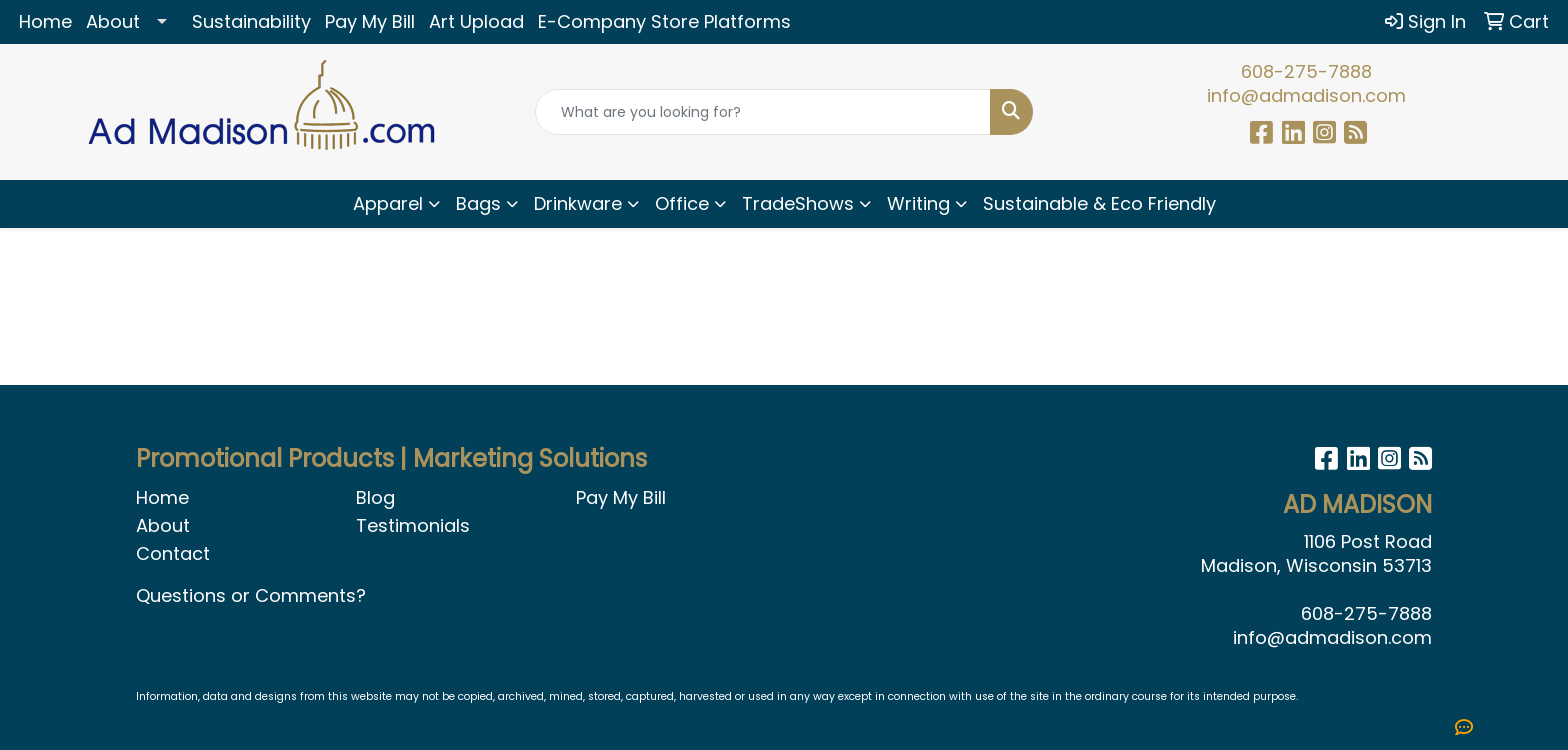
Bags (478, 203)
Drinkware (578, 203)
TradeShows (798, 203)
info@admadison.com (1306, 95)
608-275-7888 (1306, 71)
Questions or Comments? (251, 595)
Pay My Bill (370, 21)
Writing (918, 203)
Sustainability (251, 21)
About (113, 21)
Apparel (388, 203)
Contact (173, 553)
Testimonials (413, 525)
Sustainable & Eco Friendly (1099, 203)
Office (682, 203)
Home (45, 21)
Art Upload (476, 21)
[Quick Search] (763, 112)
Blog (375, 497)
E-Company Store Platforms (664, 21)
